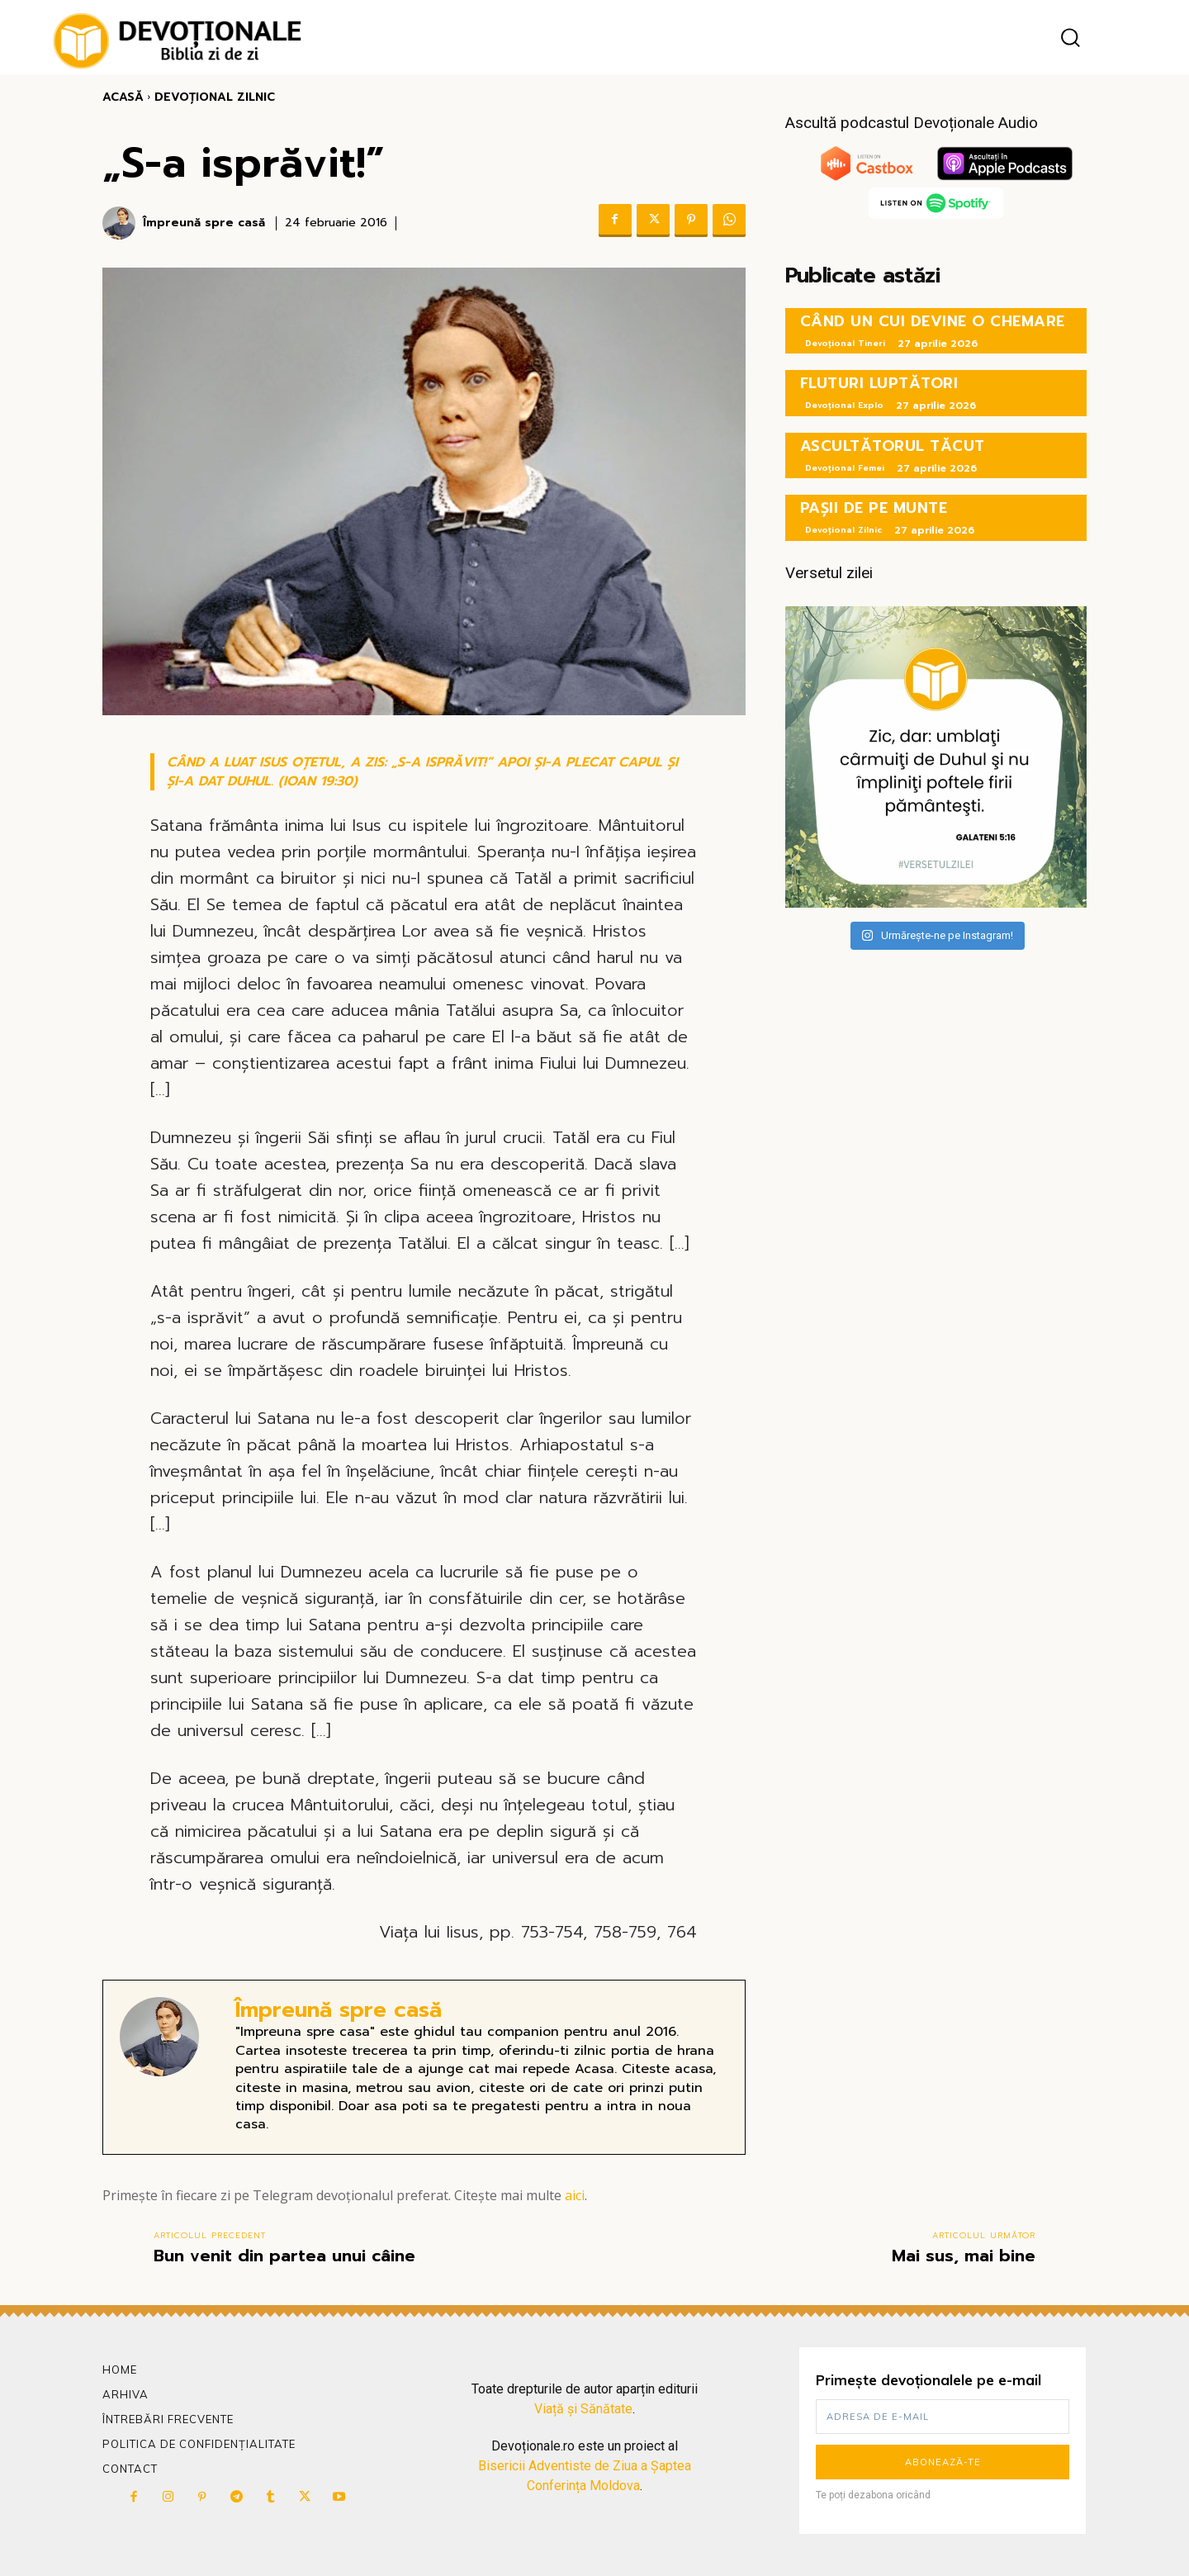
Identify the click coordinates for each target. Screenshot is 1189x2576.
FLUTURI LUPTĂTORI (879, 383)
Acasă (123, 97)
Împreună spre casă (204, 223)
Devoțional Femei (844, 468)
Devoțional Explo (844, 405)
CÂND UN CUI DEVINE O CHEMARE (932, 321)
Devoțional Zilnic (214, 97)
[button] (1070, 37)
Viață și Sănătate (583, 2409)
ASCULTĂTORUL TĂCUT (892, 446)
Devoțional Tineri (845, 343)
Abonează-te (943, 2462)
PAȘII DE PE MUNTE (874, 507)
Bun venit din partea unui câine (284, 2255)
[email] (942, 2416)
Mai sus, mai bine (963, 2255)
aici (575, 2195)
